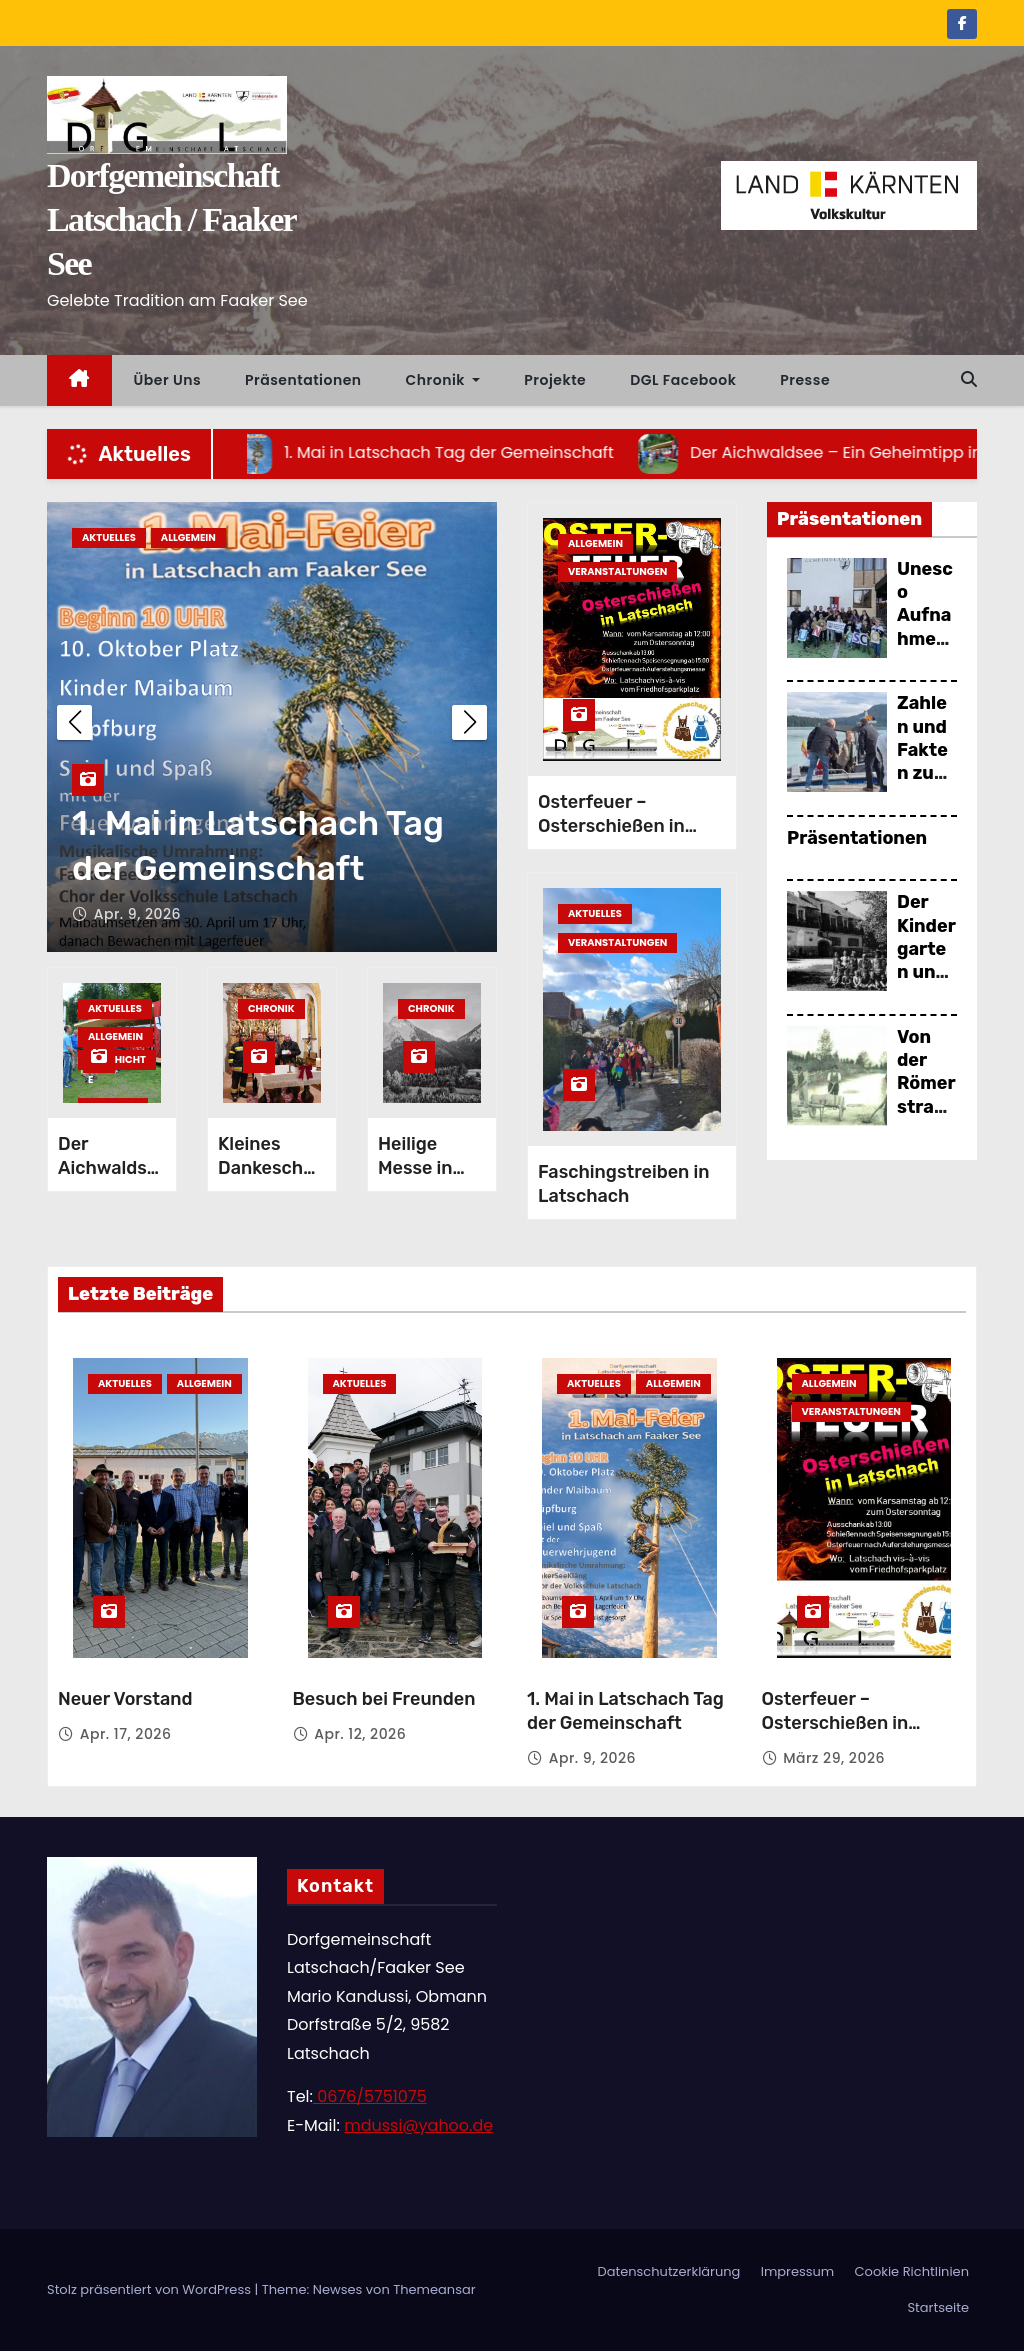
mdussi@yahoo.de (418, 2125)
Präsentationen (303, 380)
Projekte (555, 380)
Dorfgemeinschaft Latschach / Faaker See (171, 219)
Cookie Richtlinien (912, 2271)
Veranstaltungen (617, 571)
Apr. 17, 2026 (126, 1734)
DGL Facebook (683, 380)
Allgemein (115, 1036)
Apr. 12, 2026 (140, 914)
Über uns (168, 380)
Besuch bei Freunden (245, 868)
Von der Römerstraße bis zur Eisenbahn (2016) (927, 1119)
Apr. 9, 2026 (592, 1758)
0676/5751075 (370, 2096)
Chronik (443, 380)
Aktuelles (109, 537)
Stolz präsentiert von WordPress (150, 2289)
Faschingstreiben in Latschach (623, 1184)
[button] (969, 379)
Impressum (798, 2271)
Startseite (938, 2307)
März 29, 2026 (834, 1758)
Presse (805, 380)
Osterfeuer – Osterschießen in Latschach (611, 826)
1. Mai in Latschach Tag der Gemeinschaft (625, 1711)
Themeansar (434, 2289)
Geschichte (117, 1061)
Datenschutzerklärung (668, 2271)
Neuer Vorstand (125, 1699)
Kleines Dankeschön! (271, 1168)
